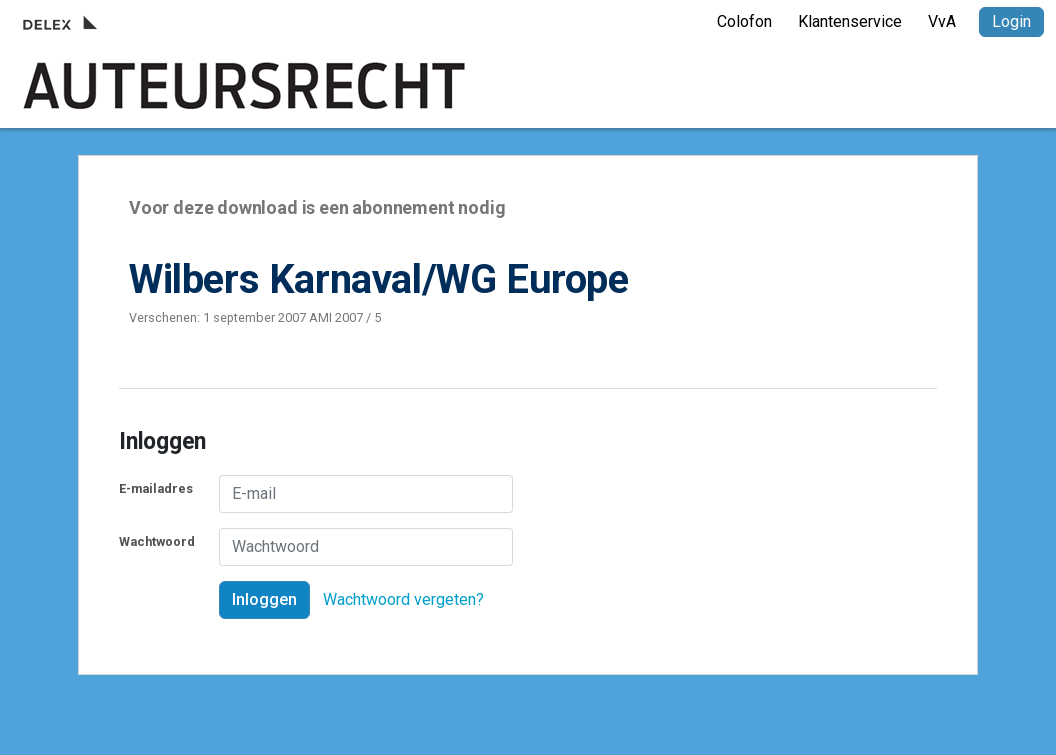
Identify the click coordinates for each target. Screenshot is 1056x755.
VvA (942, 21)
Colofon (744, 21)
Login (1011, 21)
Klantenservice (850, 21)
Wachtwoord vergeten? (403, 599)
